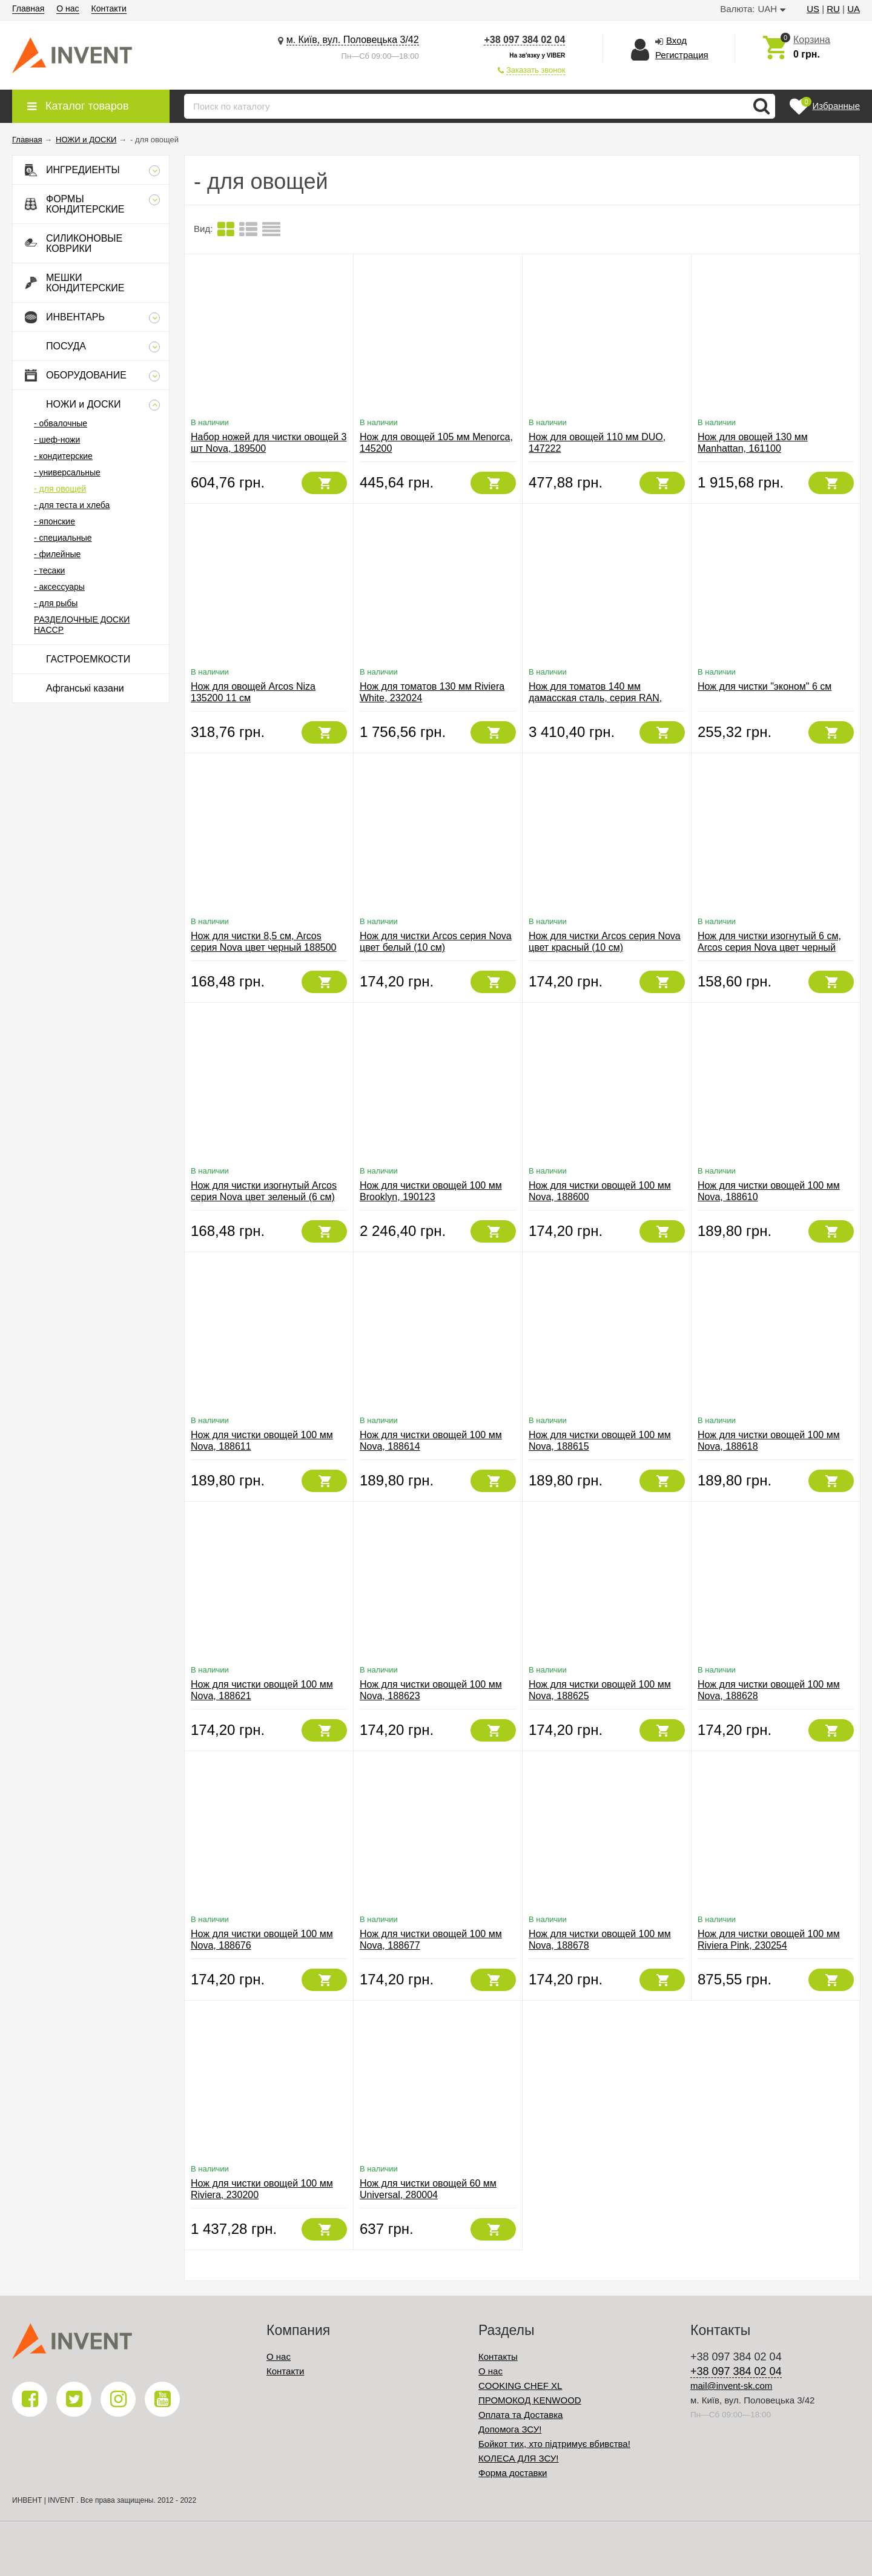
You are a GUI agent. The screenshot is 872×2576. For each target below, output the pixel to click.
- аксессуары (59, 587)
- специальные (63, 538)
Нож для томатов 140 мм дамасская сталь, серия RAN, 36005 (595, 698)
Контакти (109, 8)
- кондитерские (63, 456)
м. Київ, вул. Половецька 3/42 (352, 40)
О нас (67, 8)
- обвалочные (60, 423)
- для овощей (60, 489)
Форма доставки (512, 2473)
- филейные (57, 554)
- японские (54, 521)
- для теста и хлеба (72, 505)
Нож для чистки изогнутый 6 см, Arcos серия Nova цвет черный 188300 (769, 947)
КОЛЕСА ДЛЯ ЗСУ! (518, 2458)
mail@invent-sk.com (731, 2385)
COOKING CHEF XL (520, 2385)
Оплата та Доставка (520, 2414)
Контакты (498, 2356)
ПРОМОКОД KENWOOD (529, 2400)
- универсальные (67, 472)
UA (853, 9)
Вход (676, 40)
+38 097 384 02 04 (524, 40)
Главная (28, 8)
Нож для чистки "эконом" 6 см (764, 686)
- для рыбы (56, 603)
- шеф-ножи (57, 439)
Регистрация (681, 55)
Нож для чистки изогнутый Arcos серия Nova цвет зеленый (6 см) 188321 (264, 1197)
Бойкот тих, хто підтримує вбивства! (554, 2444)
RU (833, 9)
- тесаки (49, 570)
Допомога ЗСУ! (509, 2429)
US (813, 9)
